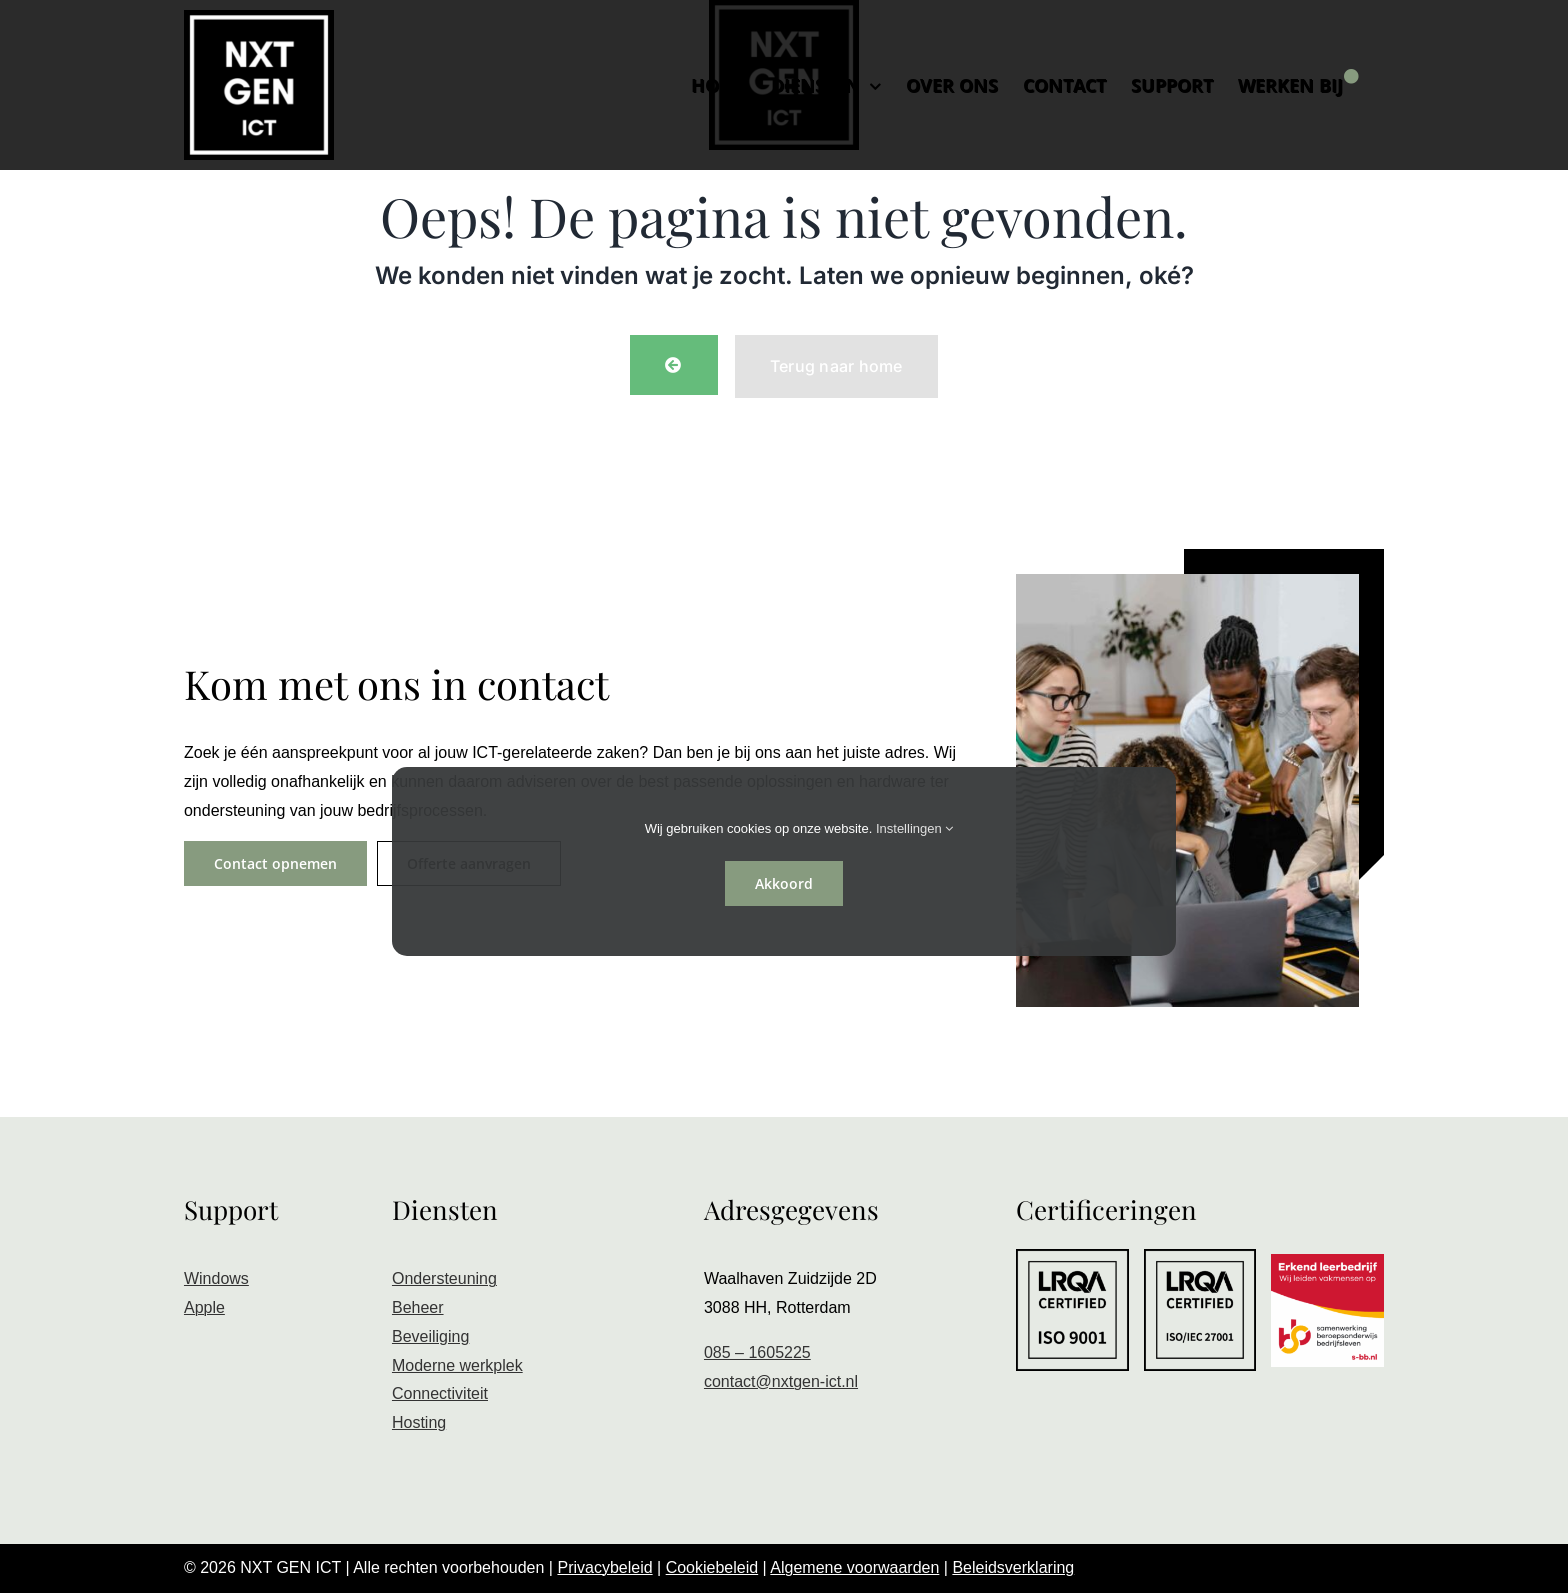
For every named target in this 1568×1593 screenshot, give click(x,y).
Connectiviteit (440, 1393)
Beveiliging (430, 1336)
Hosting (419, 1422)
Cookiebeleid (712, 1567)
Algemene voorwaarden (854, 1567)
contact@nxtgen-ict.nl (781, 1381)
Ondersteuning (444, 1278)
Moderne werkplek (457, 1365)
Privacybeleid (604, 1567)
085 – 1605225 (757, 1352)
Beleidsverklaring (1013, 1567)
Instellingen (914, 828)
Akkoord (784, 883)
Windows (216, 1278)
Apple (204, 1307)
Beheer (418, 1307)
